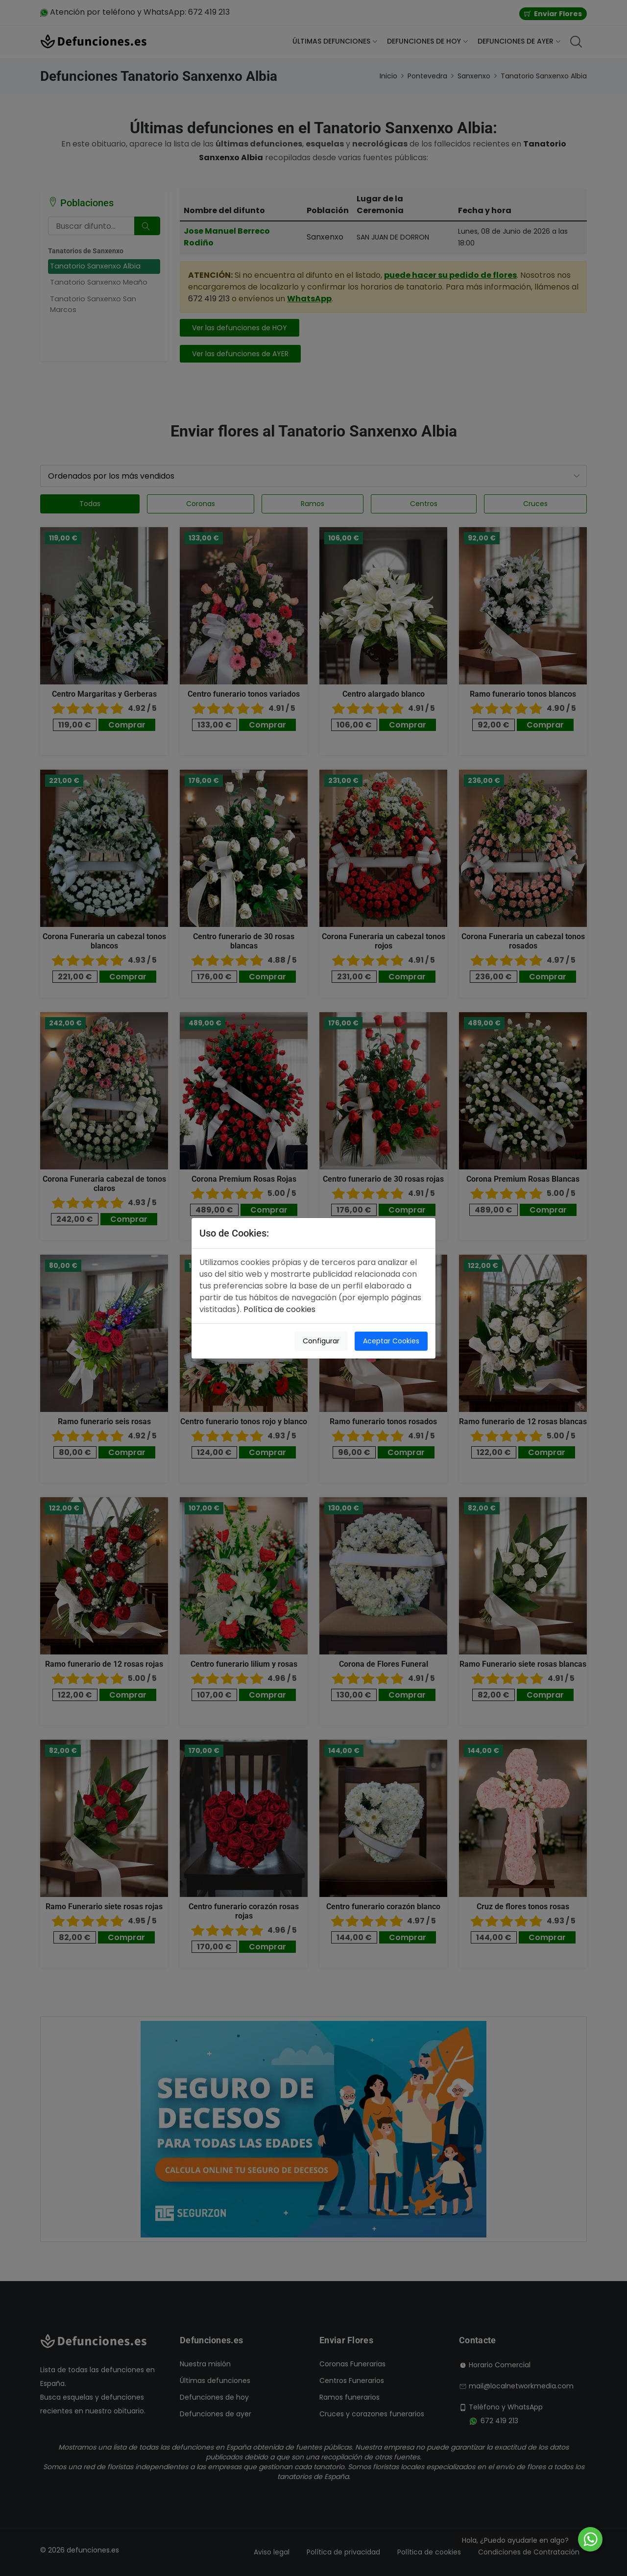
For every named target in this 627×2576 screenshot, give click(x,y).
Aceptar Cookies (391, 1341)
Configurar (321, 1341)
